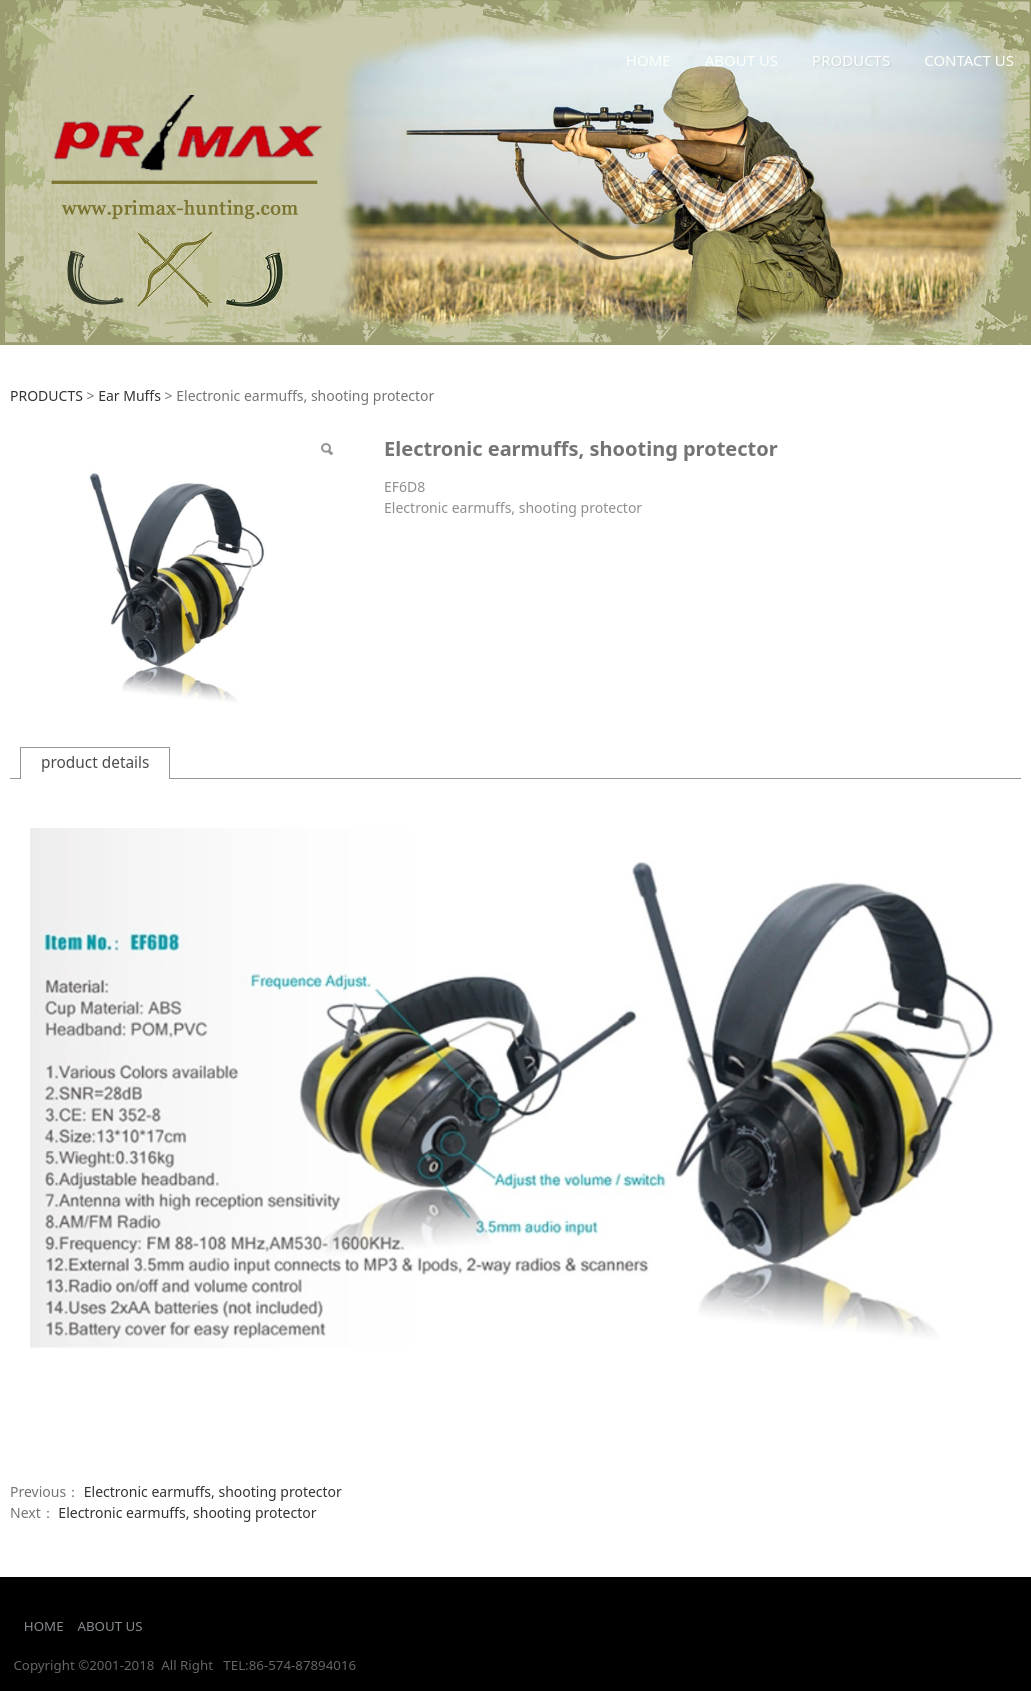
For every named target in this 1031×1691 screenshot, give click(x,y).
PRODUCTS (851, 60)
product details (95, 762)
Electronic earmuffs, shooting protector (213, 1491)
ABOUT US (741, 60)
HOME (648, 60)
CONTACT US (969, 60)
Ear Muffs (129, 395)
